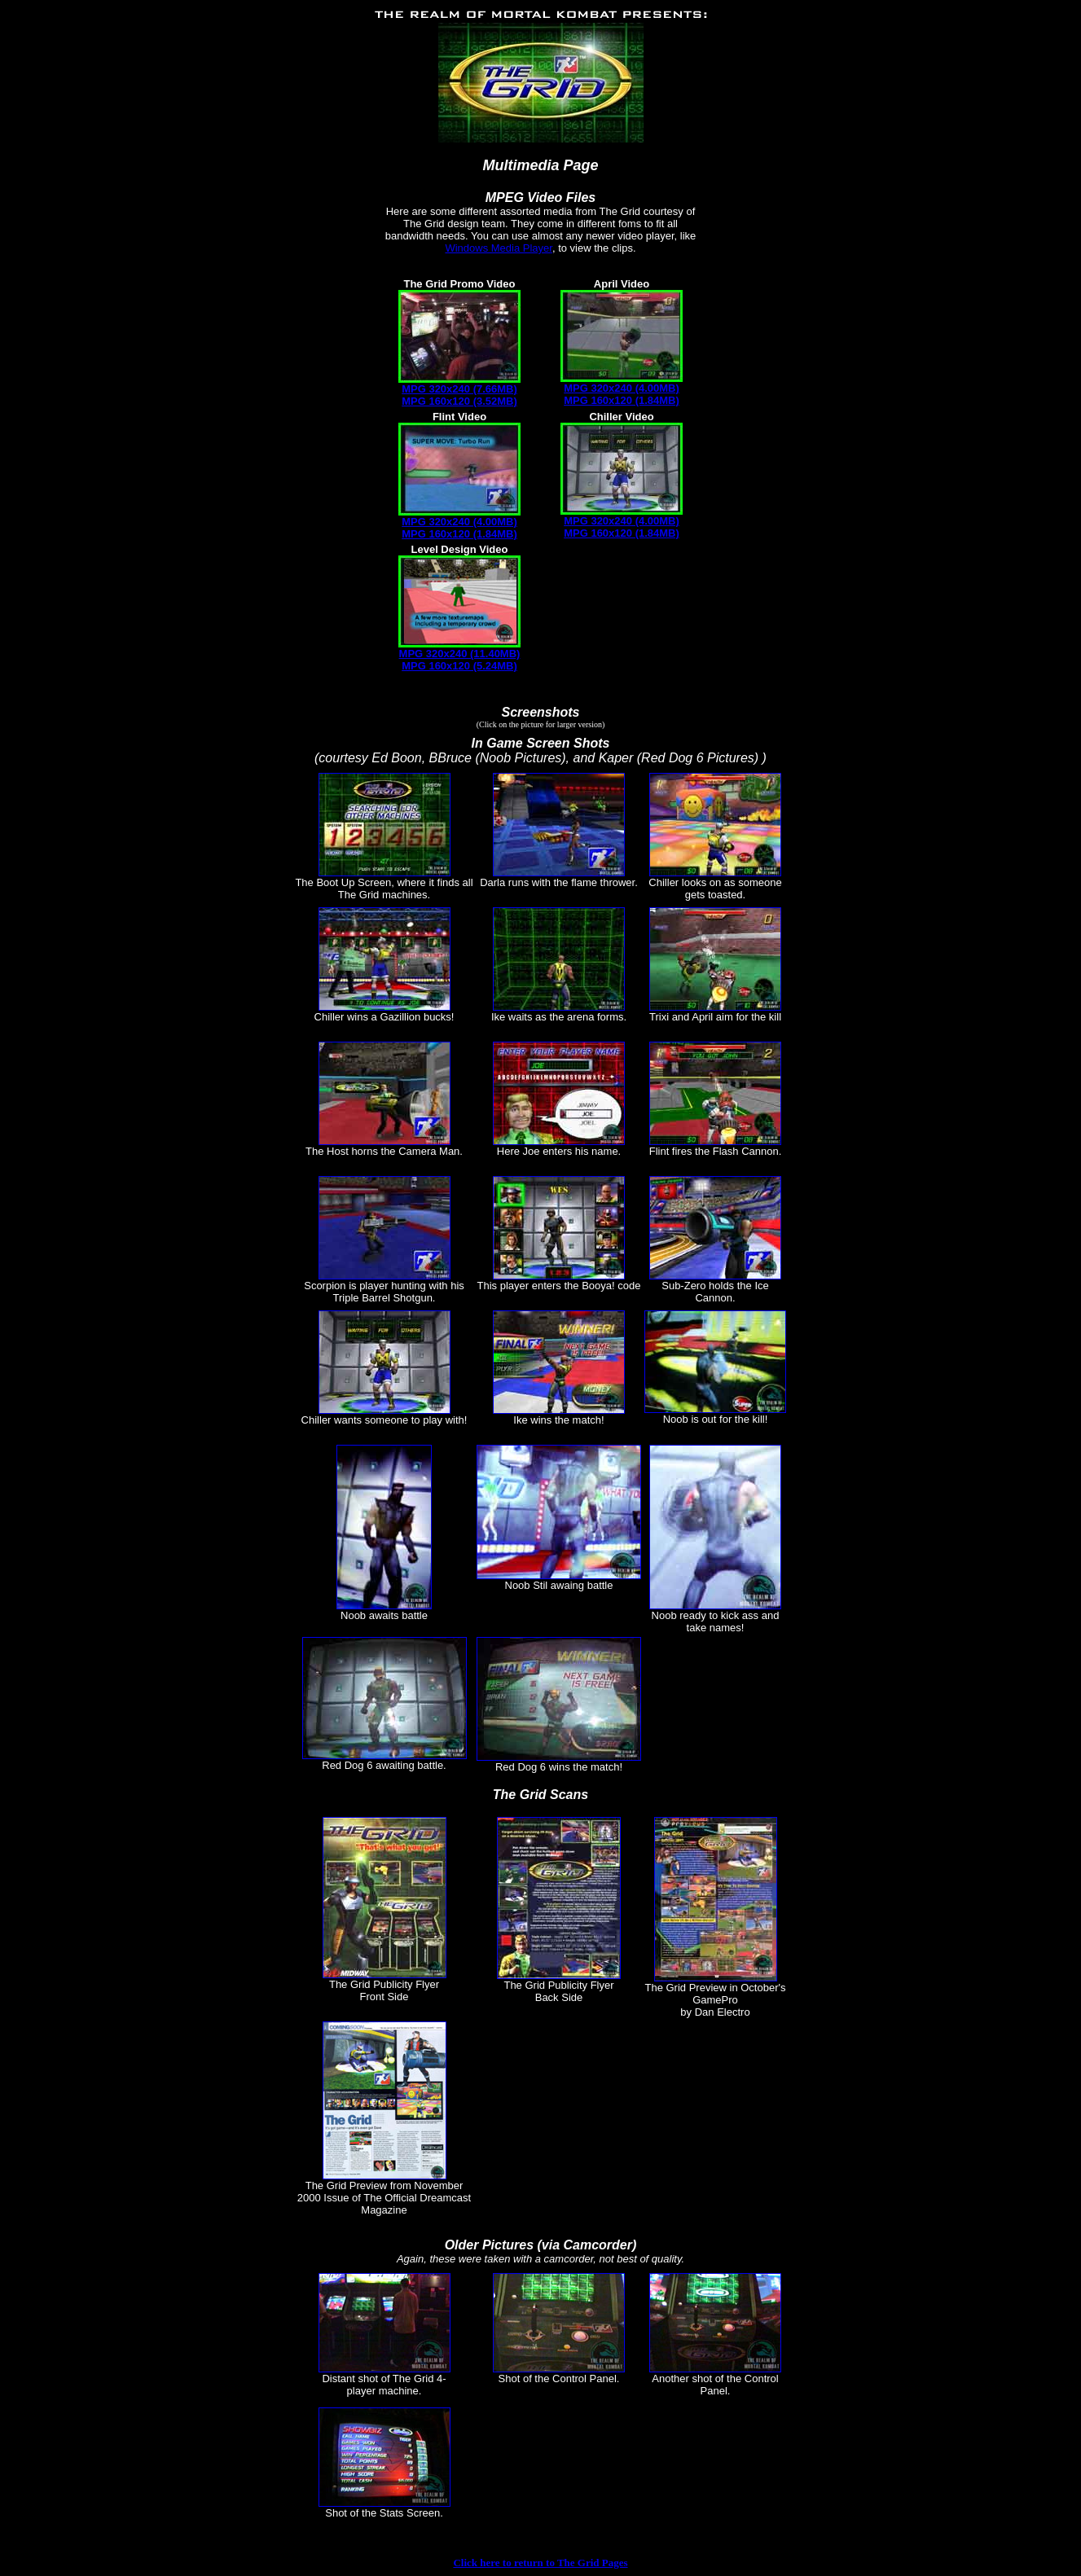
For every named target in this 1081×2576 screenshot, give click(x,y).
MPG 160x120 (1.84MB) (621, 400)
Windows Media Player (498, 248)
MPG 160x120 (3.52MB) (459, 401)
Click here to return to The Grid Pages (540, 2562)
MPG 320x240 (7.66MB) (459, 389)
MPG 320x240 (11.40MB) (460, 653)
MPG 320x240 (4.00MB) (621, 388)
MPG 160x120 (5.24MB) (459, 666)
